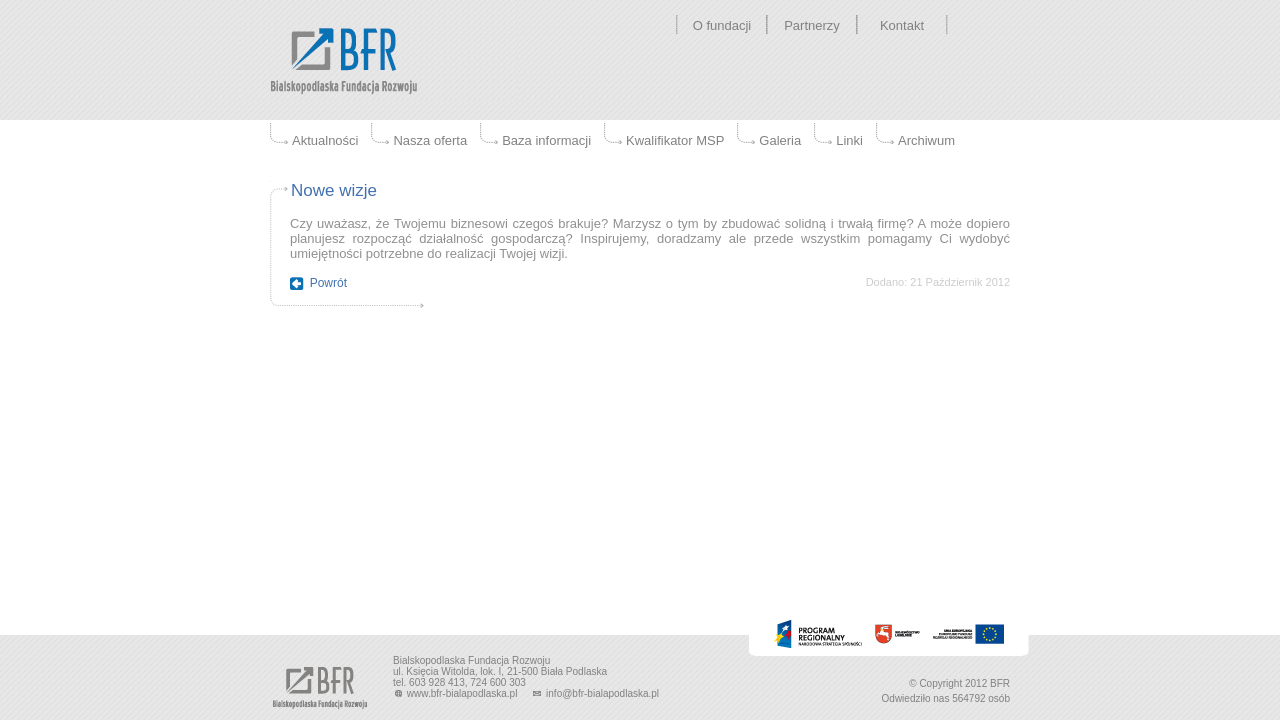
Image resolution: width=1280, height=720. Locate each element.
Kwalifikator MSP (675, 140)
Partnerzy (812, 25)
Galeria (780, 140)
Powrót (328, 283)
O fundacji (722, 25)
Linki (849, 140)
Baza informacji (546, 140)
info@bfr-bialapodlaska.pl (595, 693)
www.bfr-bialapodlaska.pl (456, 693)
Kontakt (902, 25)
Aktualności (325, 140)
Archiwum (926, 140)
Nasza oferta (430, 140)
